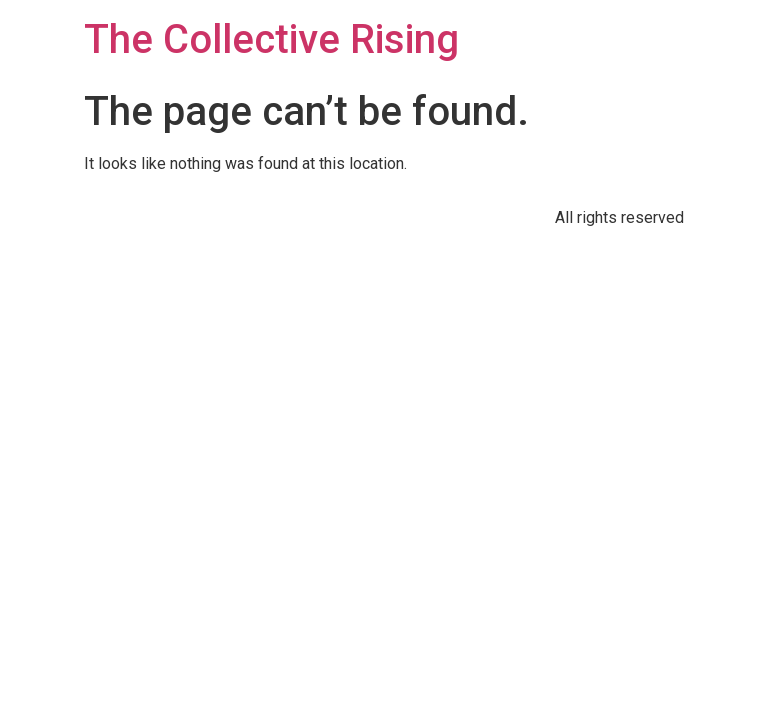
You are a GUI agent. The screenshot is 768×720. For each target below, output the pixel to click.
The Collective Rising (271, 39)
